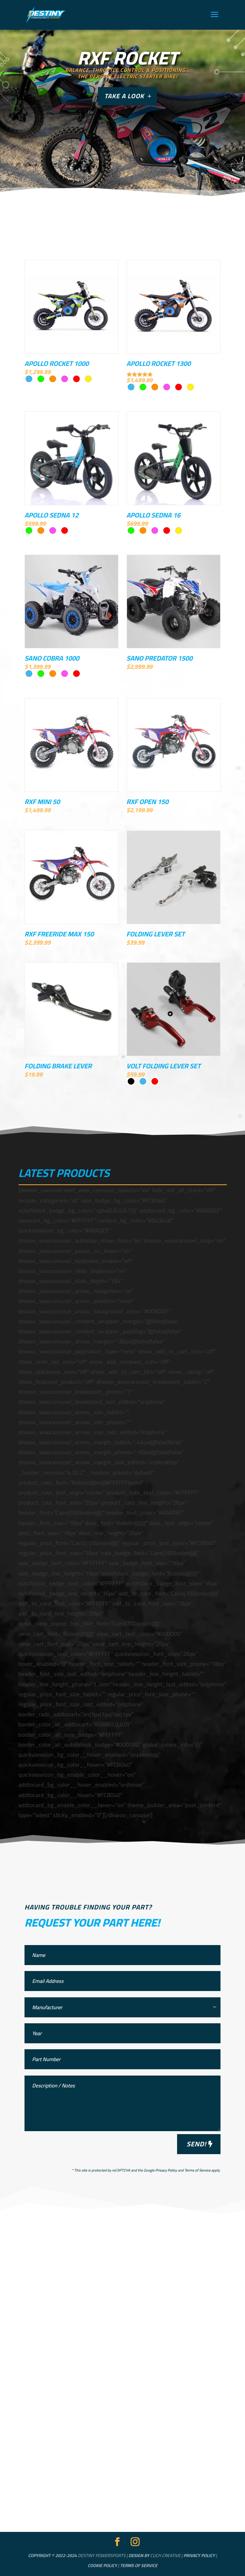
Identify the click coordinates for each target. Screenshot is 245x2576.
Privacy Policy (166, 2170)
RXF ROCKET (127, 57)
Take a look (124, 96)
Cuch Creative (165, 2555)
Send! (196, 2144)
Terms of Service (197, 2170)
